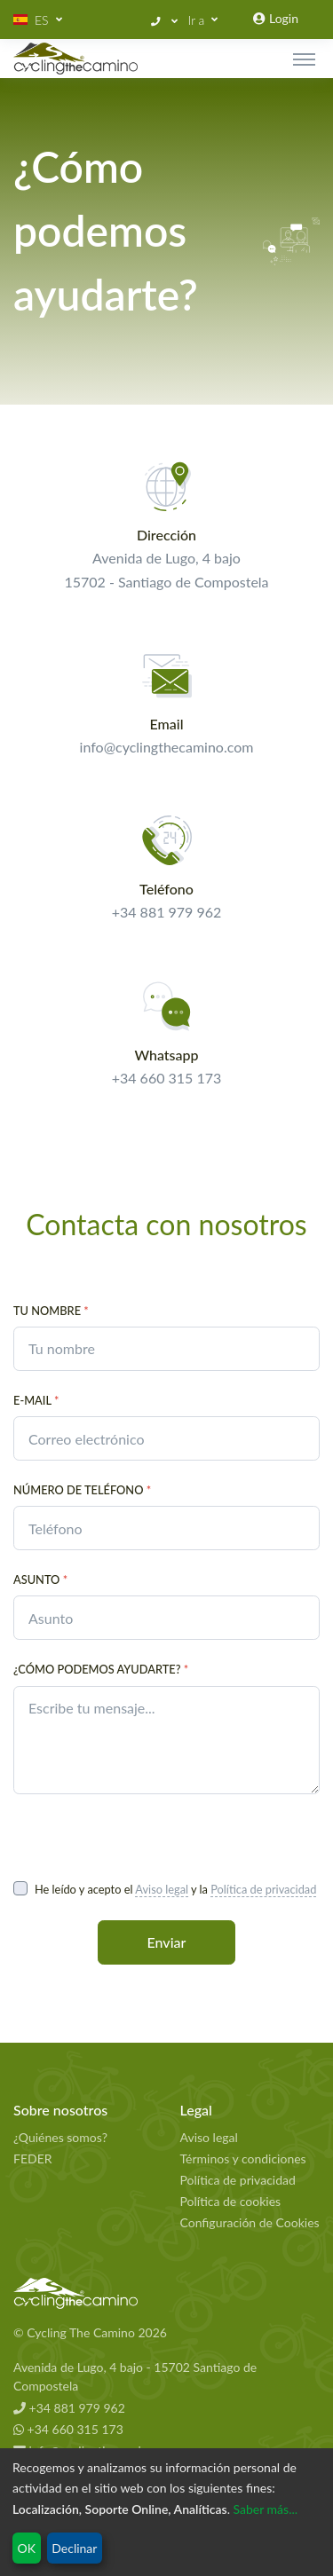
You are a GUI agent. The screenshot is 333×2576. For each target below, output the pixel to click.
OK (27, 2548)
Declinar (74, 2548)
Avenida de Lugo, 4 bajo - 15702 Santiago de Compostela (135, 2376)
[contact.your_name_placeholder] (166, 1349)
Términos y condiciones (243, 2158)
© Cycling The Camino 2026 (90, 2332)
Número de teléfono (82, 1490)
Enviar (166, 1942)
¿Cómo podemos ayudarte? (100, 1669)
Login (275, 18)
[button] (37, 20)
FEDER (32, 2158)
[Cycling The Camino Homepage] (166, 2294)
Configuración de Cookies (250, 2222)
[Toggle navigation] (304, 58)
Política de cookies (230, 2201)
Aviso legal (161, 1889)
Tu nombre (51, 1311)
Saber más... (266, 2509)
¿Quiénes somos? (60, 2137)
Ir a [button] (196, 20)
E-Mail (36, 1400)
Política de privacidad (263, 1889)
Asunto (40, 1579)
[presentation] (148, 1836)
